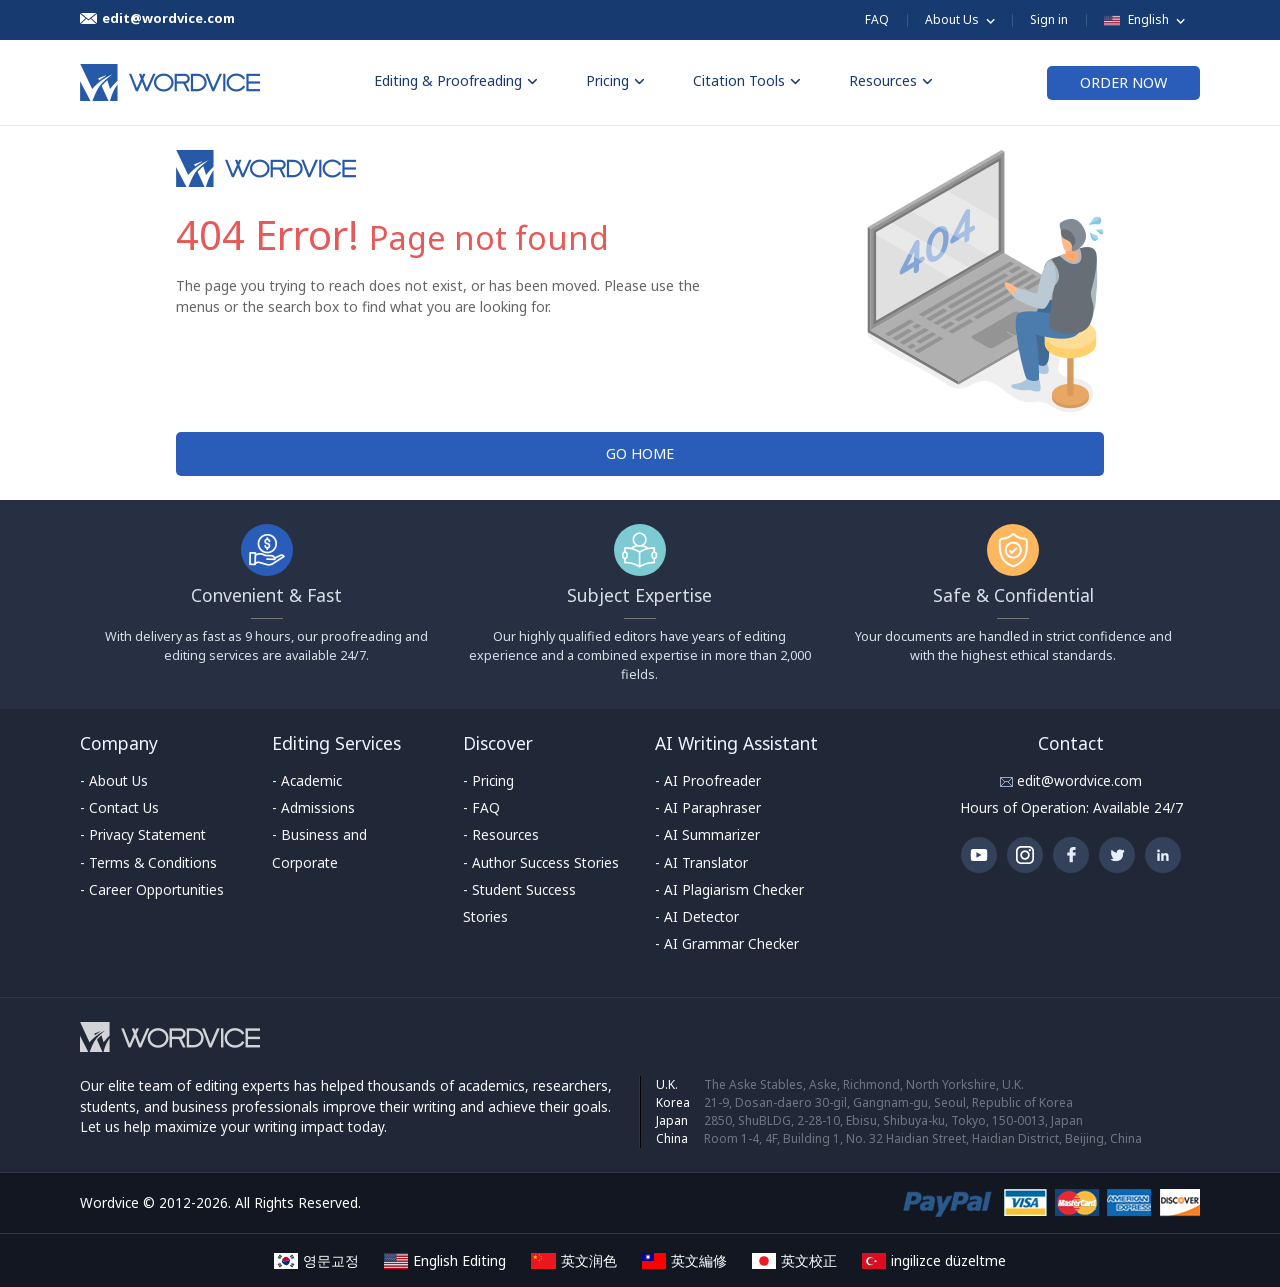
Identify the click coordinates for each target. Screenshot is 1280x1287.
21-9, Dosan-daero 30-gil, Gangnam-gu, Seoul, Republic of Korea (888, 1102)
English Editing (445, 1260)
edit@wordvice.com (1077, 780)
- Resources (501, 834)
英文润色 (573, 1260)
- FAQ (481, 807)
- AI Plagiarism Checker (729, 889)
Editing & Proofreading (456, 80)
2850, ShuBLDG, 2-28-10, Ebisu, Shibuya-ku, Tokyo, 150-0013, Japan (893, 1120)
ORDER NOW (1123, 82)
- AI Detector (697, 916)
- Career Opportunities (152, 889)
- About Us (114, 780)
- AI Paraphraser (708, 807)
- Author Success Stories (541, 862)
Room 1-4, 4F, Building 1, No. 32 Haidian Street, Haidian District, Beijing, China (923, 1138)
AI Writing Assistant (736, 743)
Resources (891, 80)
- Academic (307, 780)
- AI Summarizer (707, 834)
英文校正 (794, 1260)
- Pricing (488, 780)
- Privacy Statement (143, 834)
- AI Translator (701, 862)
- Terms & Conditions (148, 862)
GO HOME (640, 453)
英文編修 (684, 1260)
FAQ (877, 19)
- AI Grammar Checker (727, 943)
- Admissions (313, 807)
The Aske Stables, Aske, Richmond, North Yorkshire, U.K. (864, 1084)
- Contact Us (119, 807)
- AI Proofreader (708, 780)
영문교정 (316, 1260)
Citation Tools (747, 80)
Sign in (1049, 19)
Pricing (615, 80)
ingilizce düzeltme (934, 1260)
